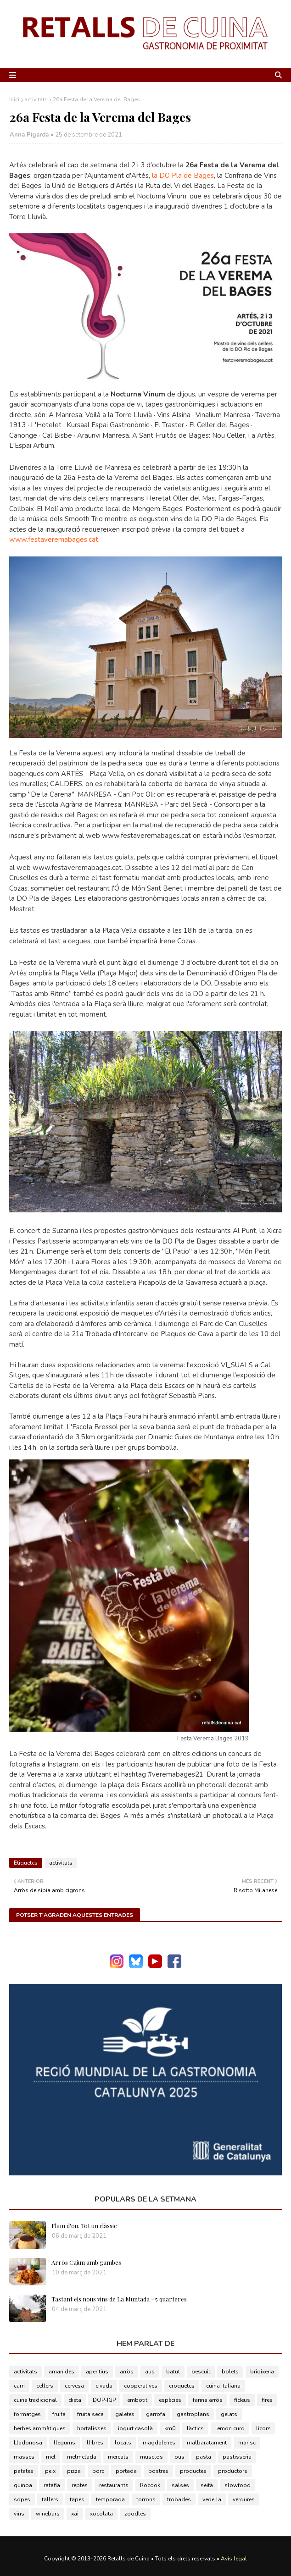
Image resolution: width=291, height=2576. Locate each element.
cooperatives (140, 2385)
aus (150, 2371)
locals (123, 2442)
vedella (211, 2499)
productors (232, 2471)
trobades (179, 2499)
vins (19, 2513)
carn (19, 2385)
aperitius (97, 2371)
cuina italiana (223, 2385)
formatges (27, 2414)
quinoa (23, 2485)
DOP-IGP (104, 2400)
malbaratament (207, 2442)
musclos (151, 2456)
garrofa (155, 2414)
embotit (137, 2400)
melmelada (81, 2456)
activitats (36, 99)
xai (74, 2513)
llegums (64, 2442)
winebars (48, 2513)
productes (193, 2471)
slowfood (237, 2485)
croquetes (182, 2385)
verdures (244, 2499)
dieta (74, 2400)
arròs (127, 2371)
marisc (247, 2442)
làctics (195, 2428)
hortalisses (91, 2428)
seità (207, 2485)
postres (158, 2471)
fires (267, 2400)
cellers (44, 2385)
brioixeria (262, 2371)
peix (50, 2471)
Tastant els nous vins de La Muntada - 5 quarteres (119, 2299)
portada (126, 2471)
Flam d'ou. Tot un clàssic (84, 2225)
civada (103, 2385)
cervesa (74, 2385)
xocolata (101, 2513)
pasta (203, 2456)
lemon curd (230, 2428)
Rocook (150, 2485)
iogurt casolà (135, 2428)
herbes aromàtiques (40, 2428)
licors (263, 2428)
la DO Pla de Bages (183, 175)
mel (51, 2456)
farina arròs (208, 2400)
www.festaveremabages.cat (53, 539)
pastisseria (237, 2456)
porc (98, 2471)
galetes (124, 2414)
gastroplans (193, 2414)
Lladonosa (28, 2442)
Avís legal (234, 2558)
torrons (146, 2499)
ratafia (52, 2485)
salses (180, 2485)
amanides (61, 2371)
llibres (95, 2442)
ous (179, 2456)
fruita (59, 2414)
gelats (229, 2414)
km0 (169, 2428)
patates (24, 2471)
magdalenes (159, 2442)
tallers (50, 2499)
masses (24, 2456)
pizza (74, 2471)
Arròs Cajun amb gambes (86, 2262)
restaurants (114, 2485)
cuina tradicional (35, 2400)
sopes (22, 2499)
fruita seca (90, 2414)
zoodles (135, 2513)
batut (173, 2371)
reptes (80, 2485)
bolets (230, 2371)
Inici (14, 99)
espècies (170, 2400)
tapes (77, 2499)
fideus (242, 2400)
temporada (110, 2499)
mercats (118, 2456)
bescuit (200, 2371)
